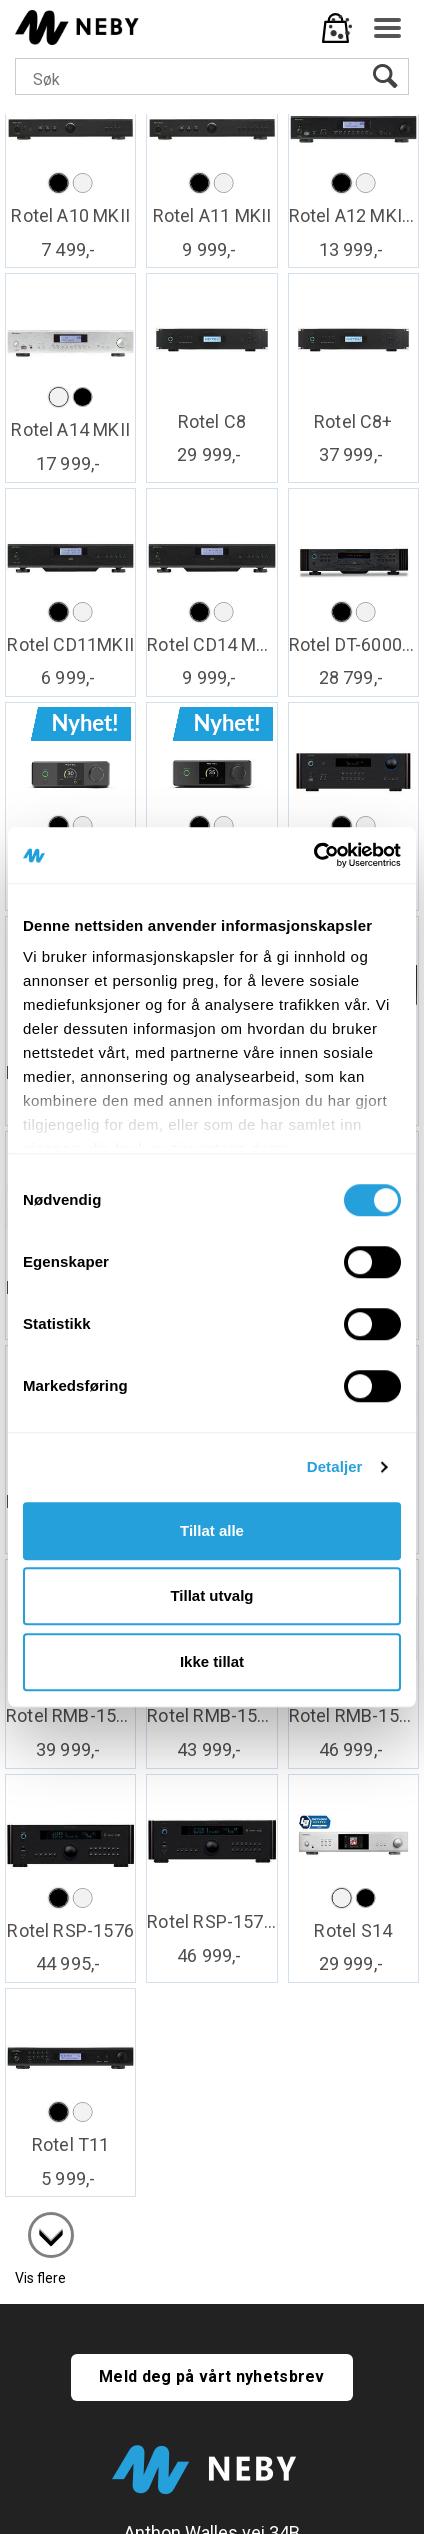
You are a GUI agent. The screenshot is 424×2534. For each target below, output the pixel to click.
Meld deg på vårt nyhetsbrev (212, 2376)
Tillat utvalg (211, 1595)
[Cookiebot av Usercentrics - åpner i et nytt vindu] (313, 855)
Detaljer (335, 1466)
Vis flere (40, 2278)
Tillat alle (212, 1530)
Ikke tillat (212, 1661)
